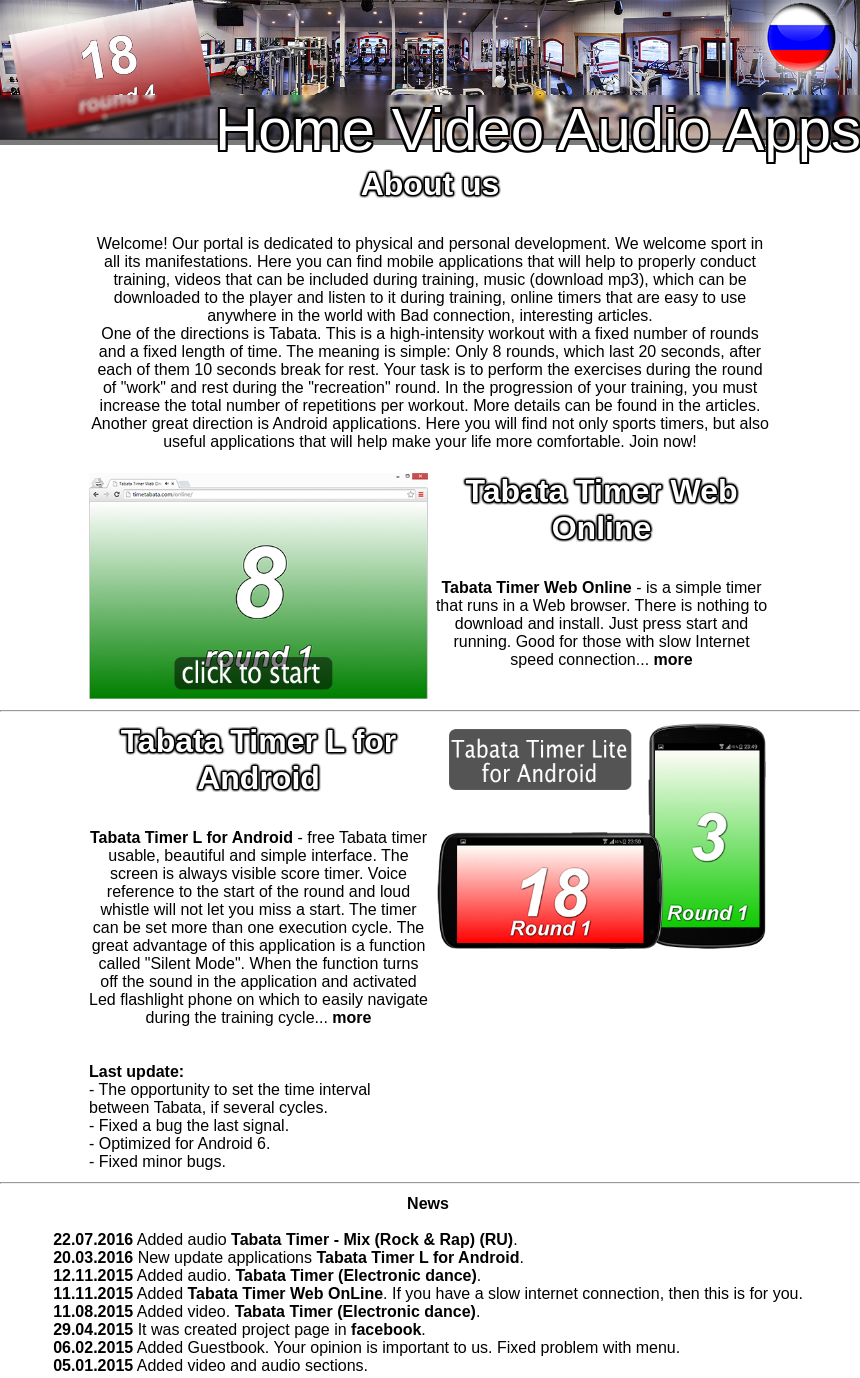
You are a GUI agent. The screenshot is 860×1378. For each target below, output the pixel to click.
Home (295, 129)
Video (468, 129)
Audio (633, 129)
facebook (386, 1329)
